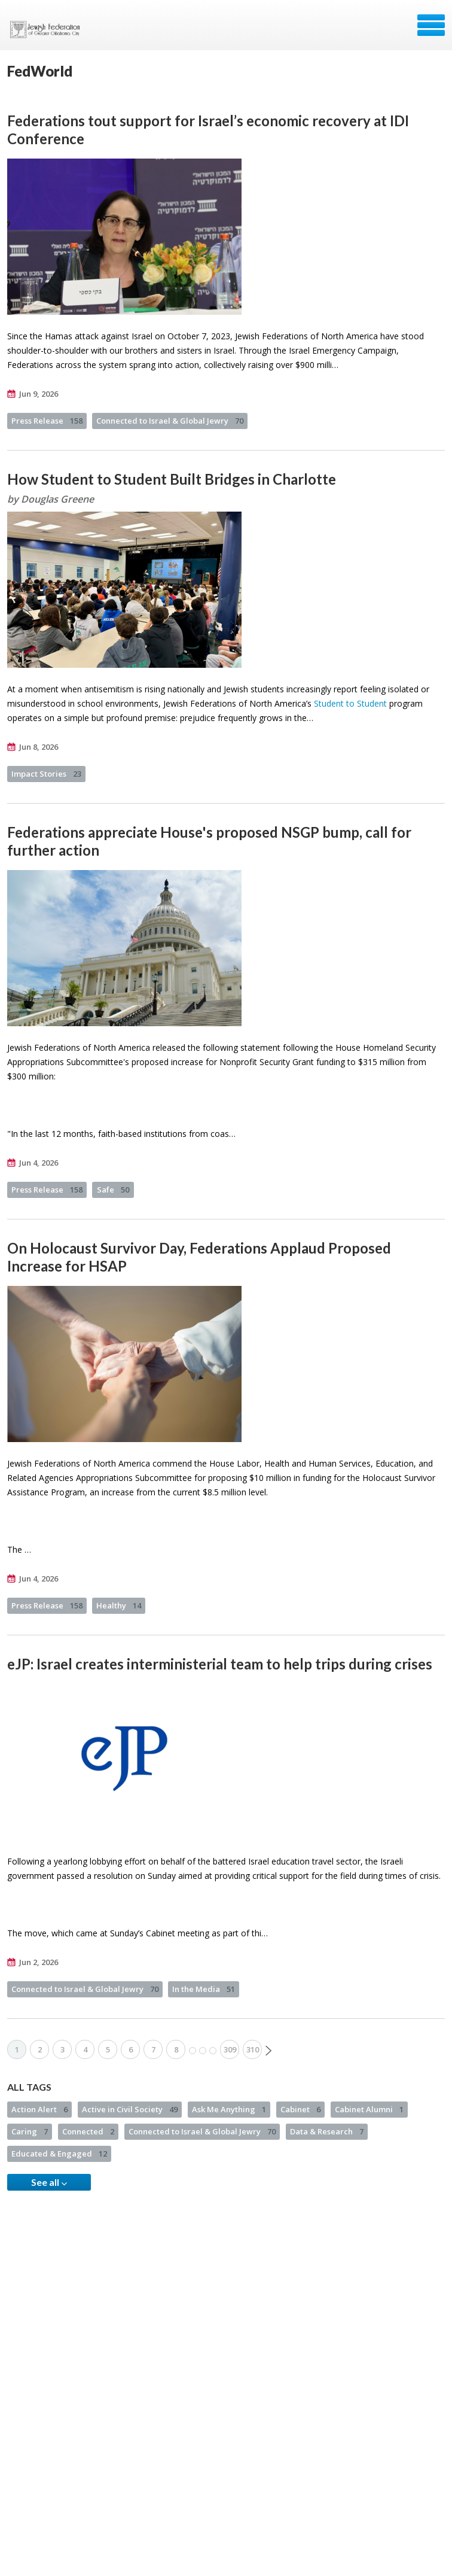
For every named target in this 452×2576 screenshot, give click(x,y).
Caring (29, 2131)
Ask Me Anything (229, 2109)
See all (49, 2182)
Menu (431, 25)
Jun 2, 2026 (38, 1962)
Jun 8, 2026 (38, 746)
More (202, 2050)
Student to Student (350, 703)
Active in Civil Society (130, 2109)
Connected (88, 2131)
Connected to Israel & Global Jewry (169, 420)
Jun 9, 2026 (38, 393)
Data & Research (327, 2131)
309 (230, 2049)
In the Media (203, 1989)
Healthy (118, 1605)
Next (268, 2050)
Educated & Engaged (59, 2153)
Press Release (47, 420)
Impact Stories (46, 773)
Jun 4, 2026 (38, 1162)
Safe (113, 1189)
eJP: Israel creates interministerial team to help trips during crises (219, 1663)
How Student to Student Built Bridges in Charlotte (171, 479)
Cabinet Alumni (369, 2109)
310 (252, 2049)
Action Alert (39, 2109)
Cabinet (300, 2109)
